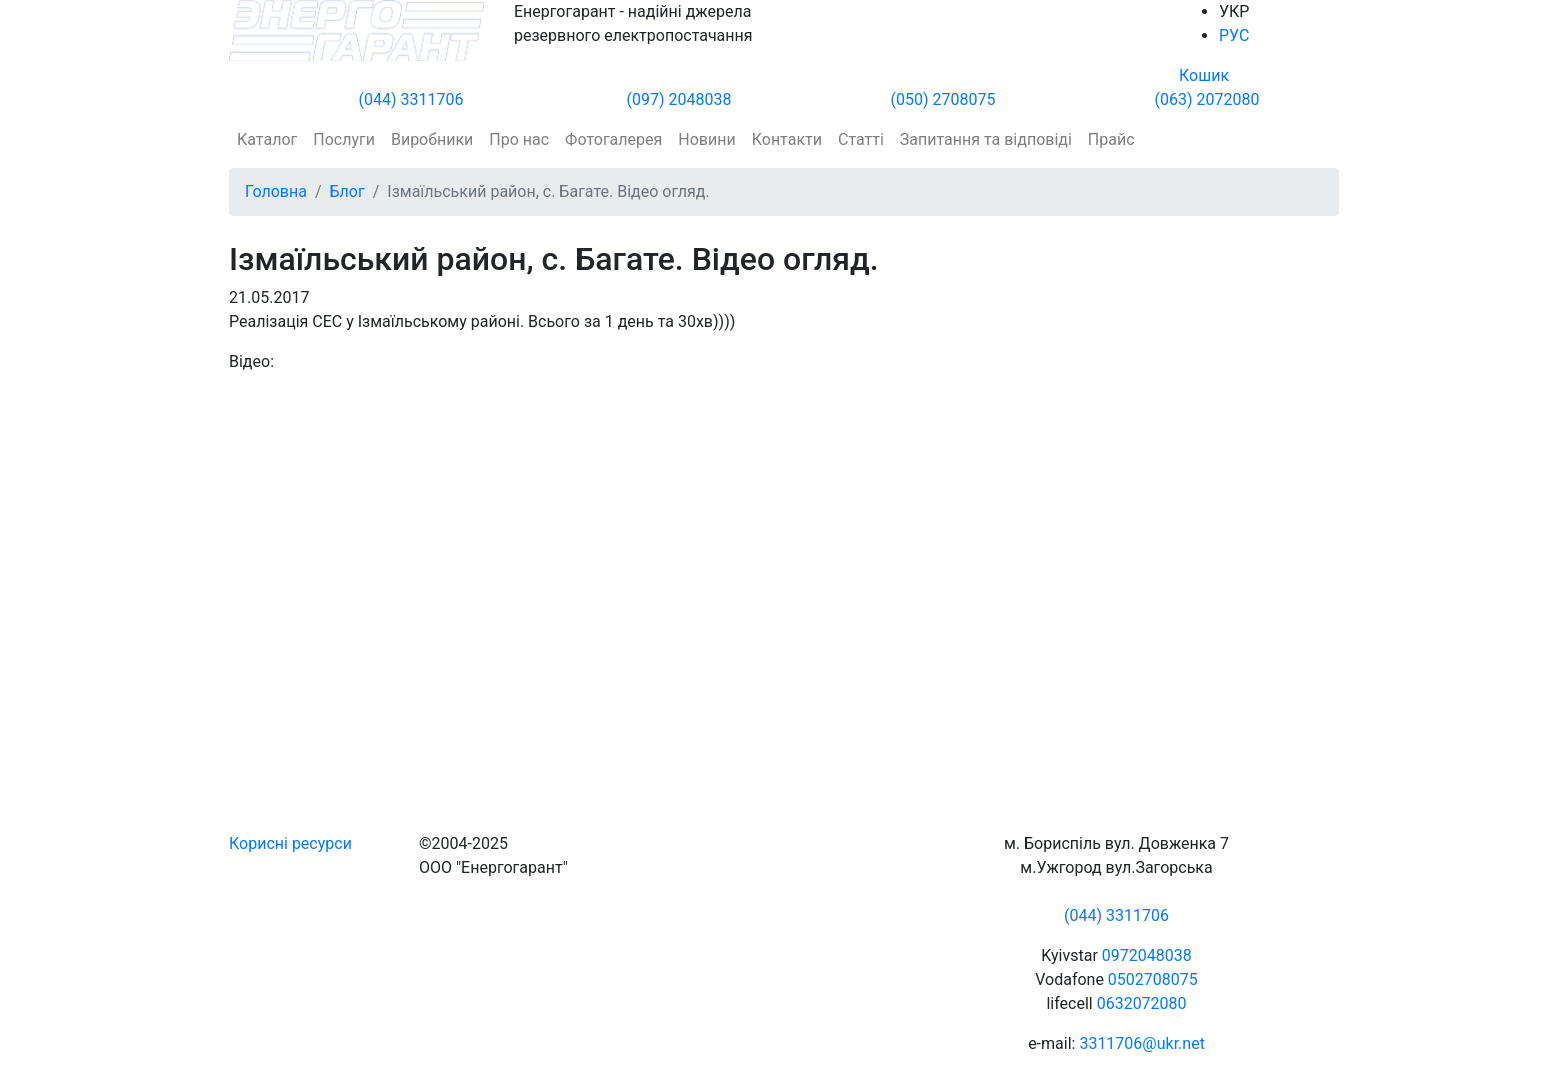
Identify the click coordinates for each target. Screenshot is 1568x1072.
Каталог (267, 139)
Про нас (519, 139)
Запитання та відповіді (986, 139)
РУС (1234, 35)
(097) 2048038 (679, 99)
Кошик (1204, 75)
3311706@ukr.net (1141, 1043)
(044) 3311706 (411, 99)
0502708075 (1153, 979)
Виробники (432, 139)
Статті (861, 139)
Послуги (344, 139)
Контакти (787, 139)
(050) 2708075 (943, 99)
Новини (706, 139)
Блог (347, 191)
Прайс (1111, 139)
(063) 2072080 (1207, 99)
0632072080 (1142, 1003)
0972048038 (1147, 955)
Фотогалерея (613, 139)
